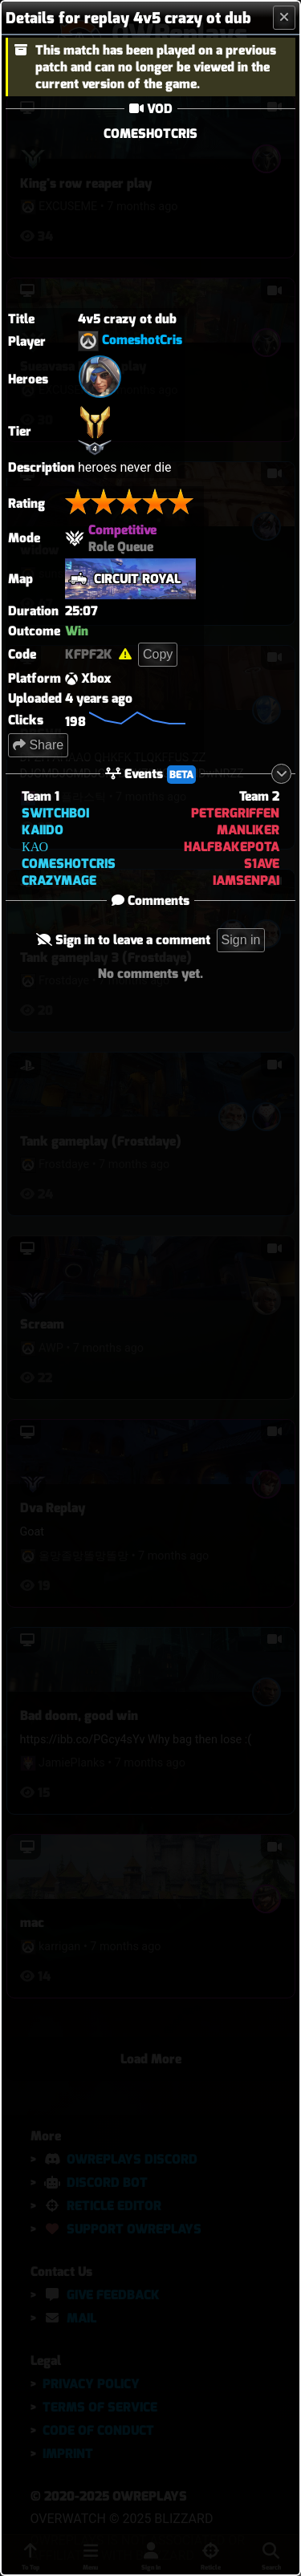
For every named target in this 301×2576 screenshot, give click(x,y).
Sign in (241, 940)
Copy (158, 654)
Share (38, 745)
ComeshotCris (142, 340)
